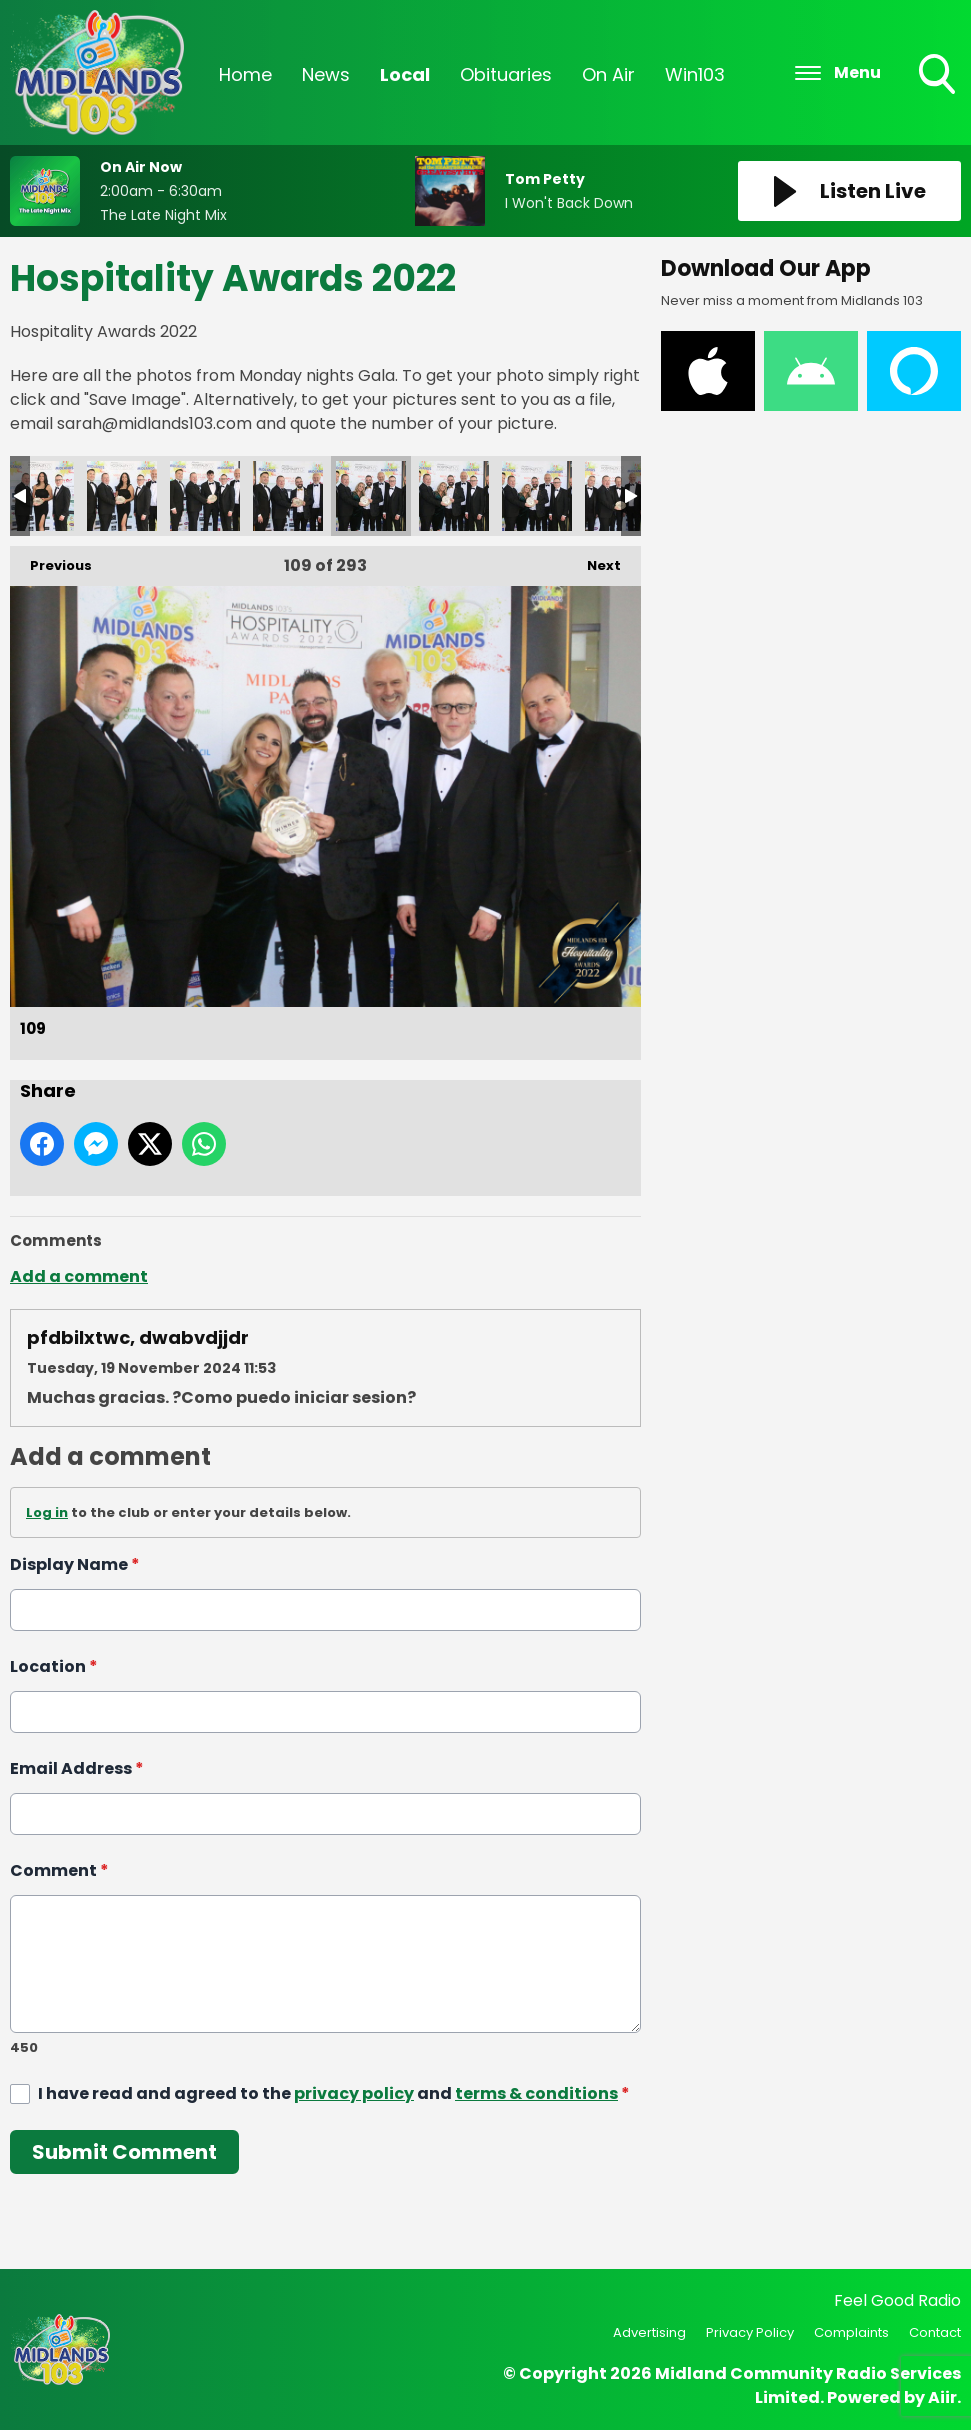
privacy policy (354, 2093)
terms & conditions (536, 2093)
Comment (59, 1870)
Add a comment (79, 1276)
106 (122, 496)
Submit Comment (124, 2152)
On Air (608, 74)
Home (245, 74)
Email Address (77, 1768)
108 (288, 496)
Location (54, 1666)
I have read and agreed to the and (334, 2093)
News (326, 74)
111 (537, 496)
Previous (51, 560)
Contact (935, 2332)
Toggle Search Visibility (939, 76)
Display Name (75, 1564)
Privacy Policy (750, 2332)
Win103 (695, 74)
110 (454, 496)
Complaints (851, 2332)
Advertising (649, 2332)
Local (405, 74)
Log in (47, 1512)
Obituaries (506, 74)
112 (620, 496)
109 (371, 496)
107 (205, 496)
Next (594, 560)
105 (39, 496)
